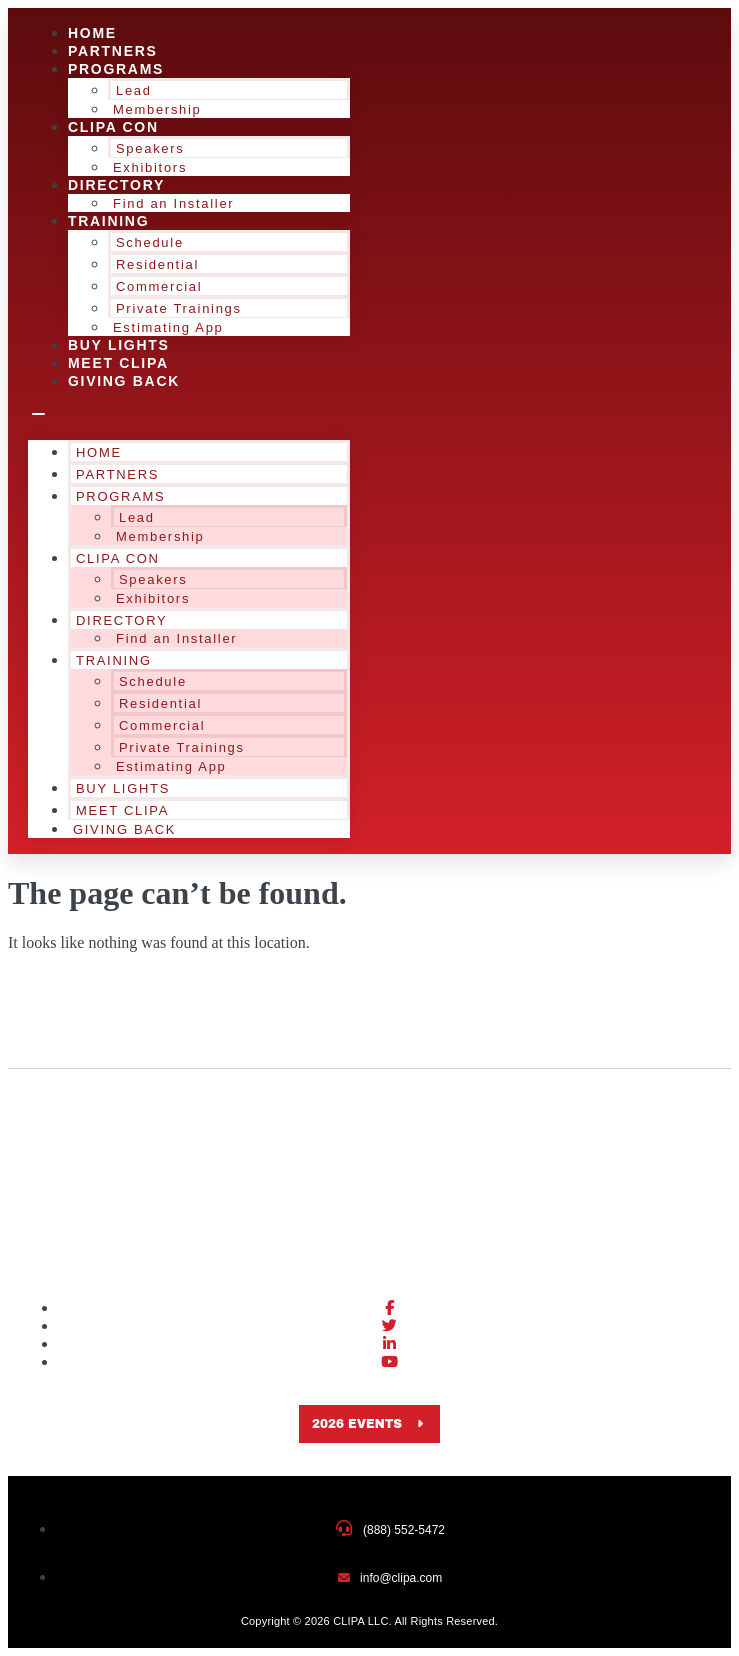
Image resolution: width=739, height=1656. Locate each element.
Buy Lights (123, 788)
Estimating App (171, 766)
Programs (116, 69)
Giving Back (124, 381)
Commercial (159, 286)
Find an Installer (173, 203)
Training (108, 221)
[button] (189, 415)
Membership (160, 536)
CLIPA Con (113, 127)
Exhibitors (153, 598)
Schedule (150, 242)
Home (99, 452)
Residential (157, 264)
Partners (117, 474)
